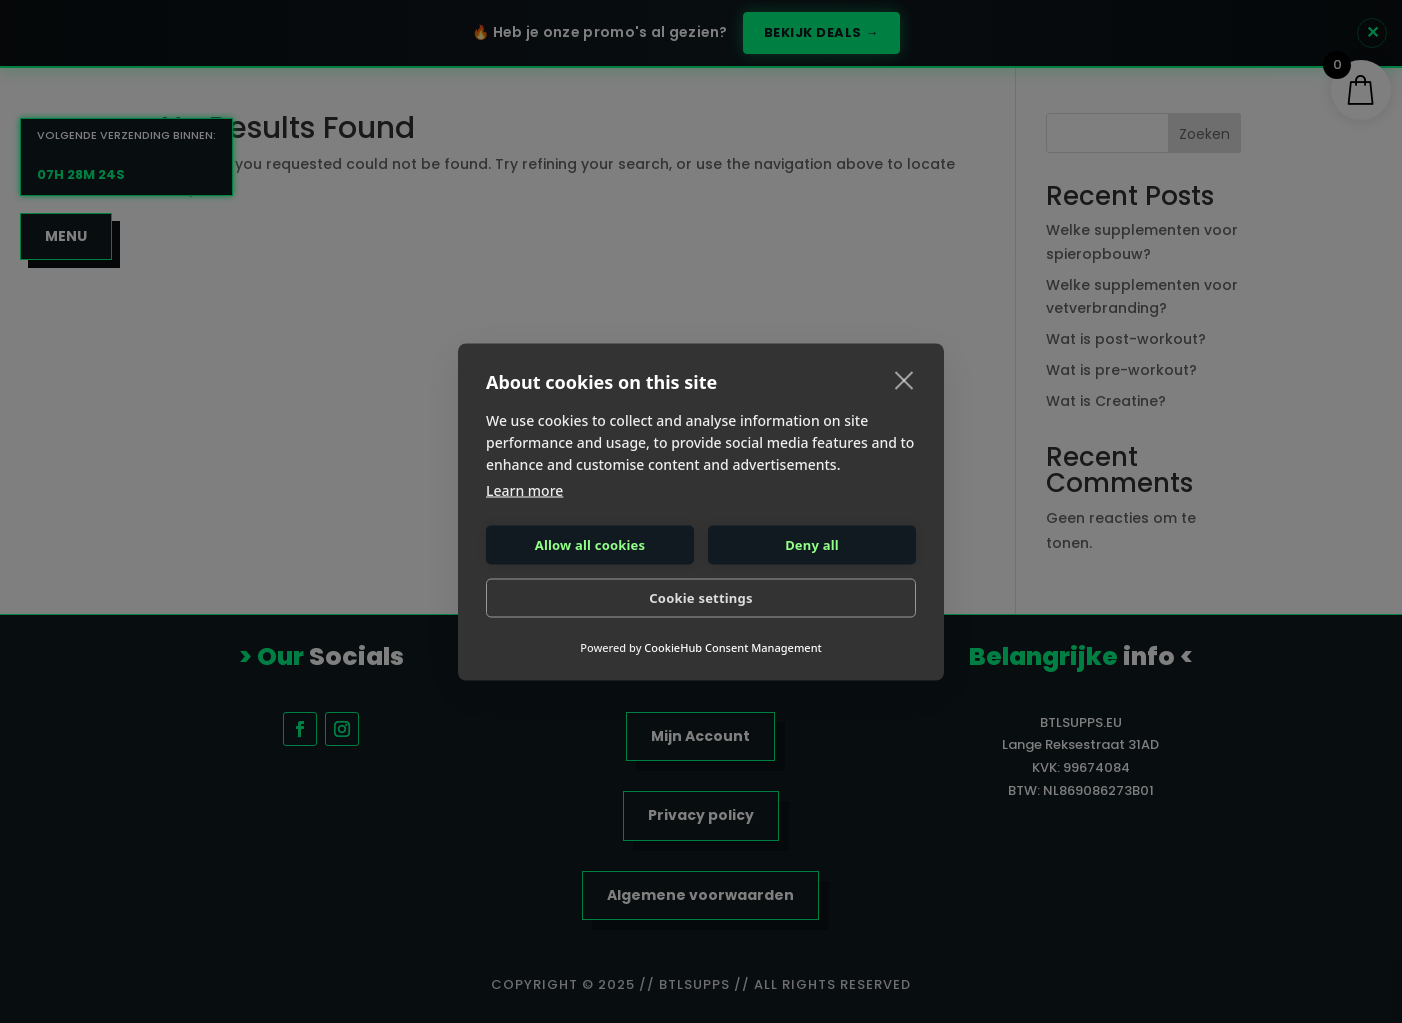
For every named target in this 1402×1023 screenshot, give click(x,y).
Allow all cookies (590, 545)
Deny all (812, 545)
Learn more (524, 489)
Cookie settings (700, 598)
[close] (904, 379)
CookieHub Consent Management (732, 646)
